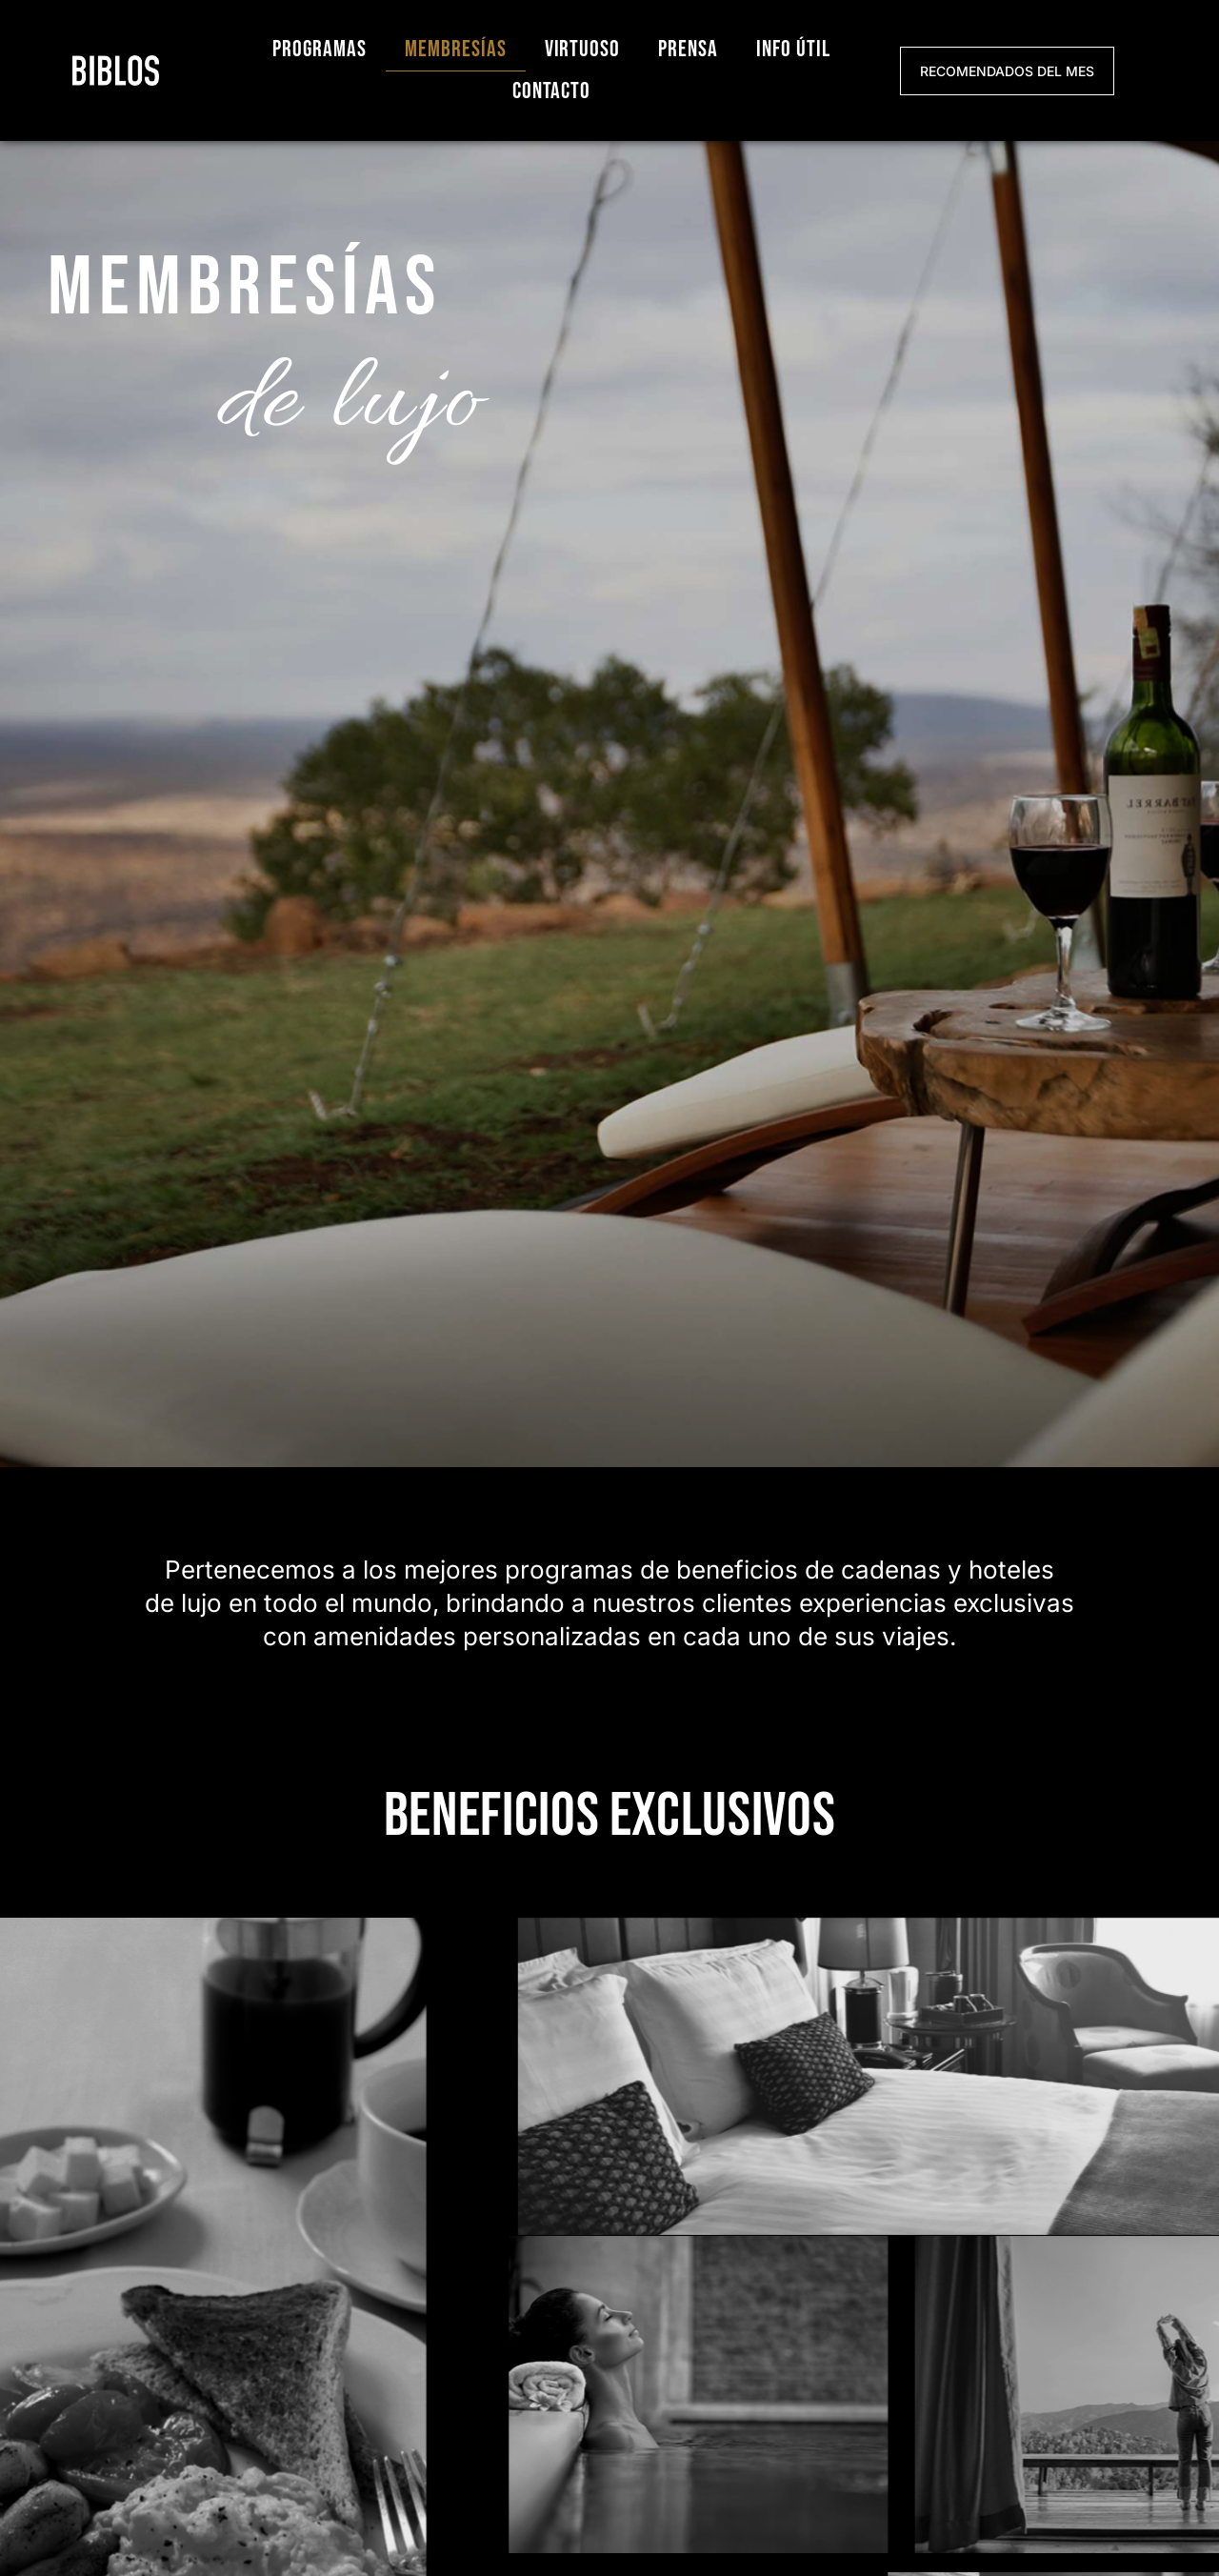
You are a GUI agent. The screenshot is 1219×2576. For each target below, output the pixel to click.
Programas (319, 49)
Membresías (456, 49)
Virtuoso (583, 49)
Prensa (688, 49)
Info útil (793, 49)
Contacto (551, 91)
